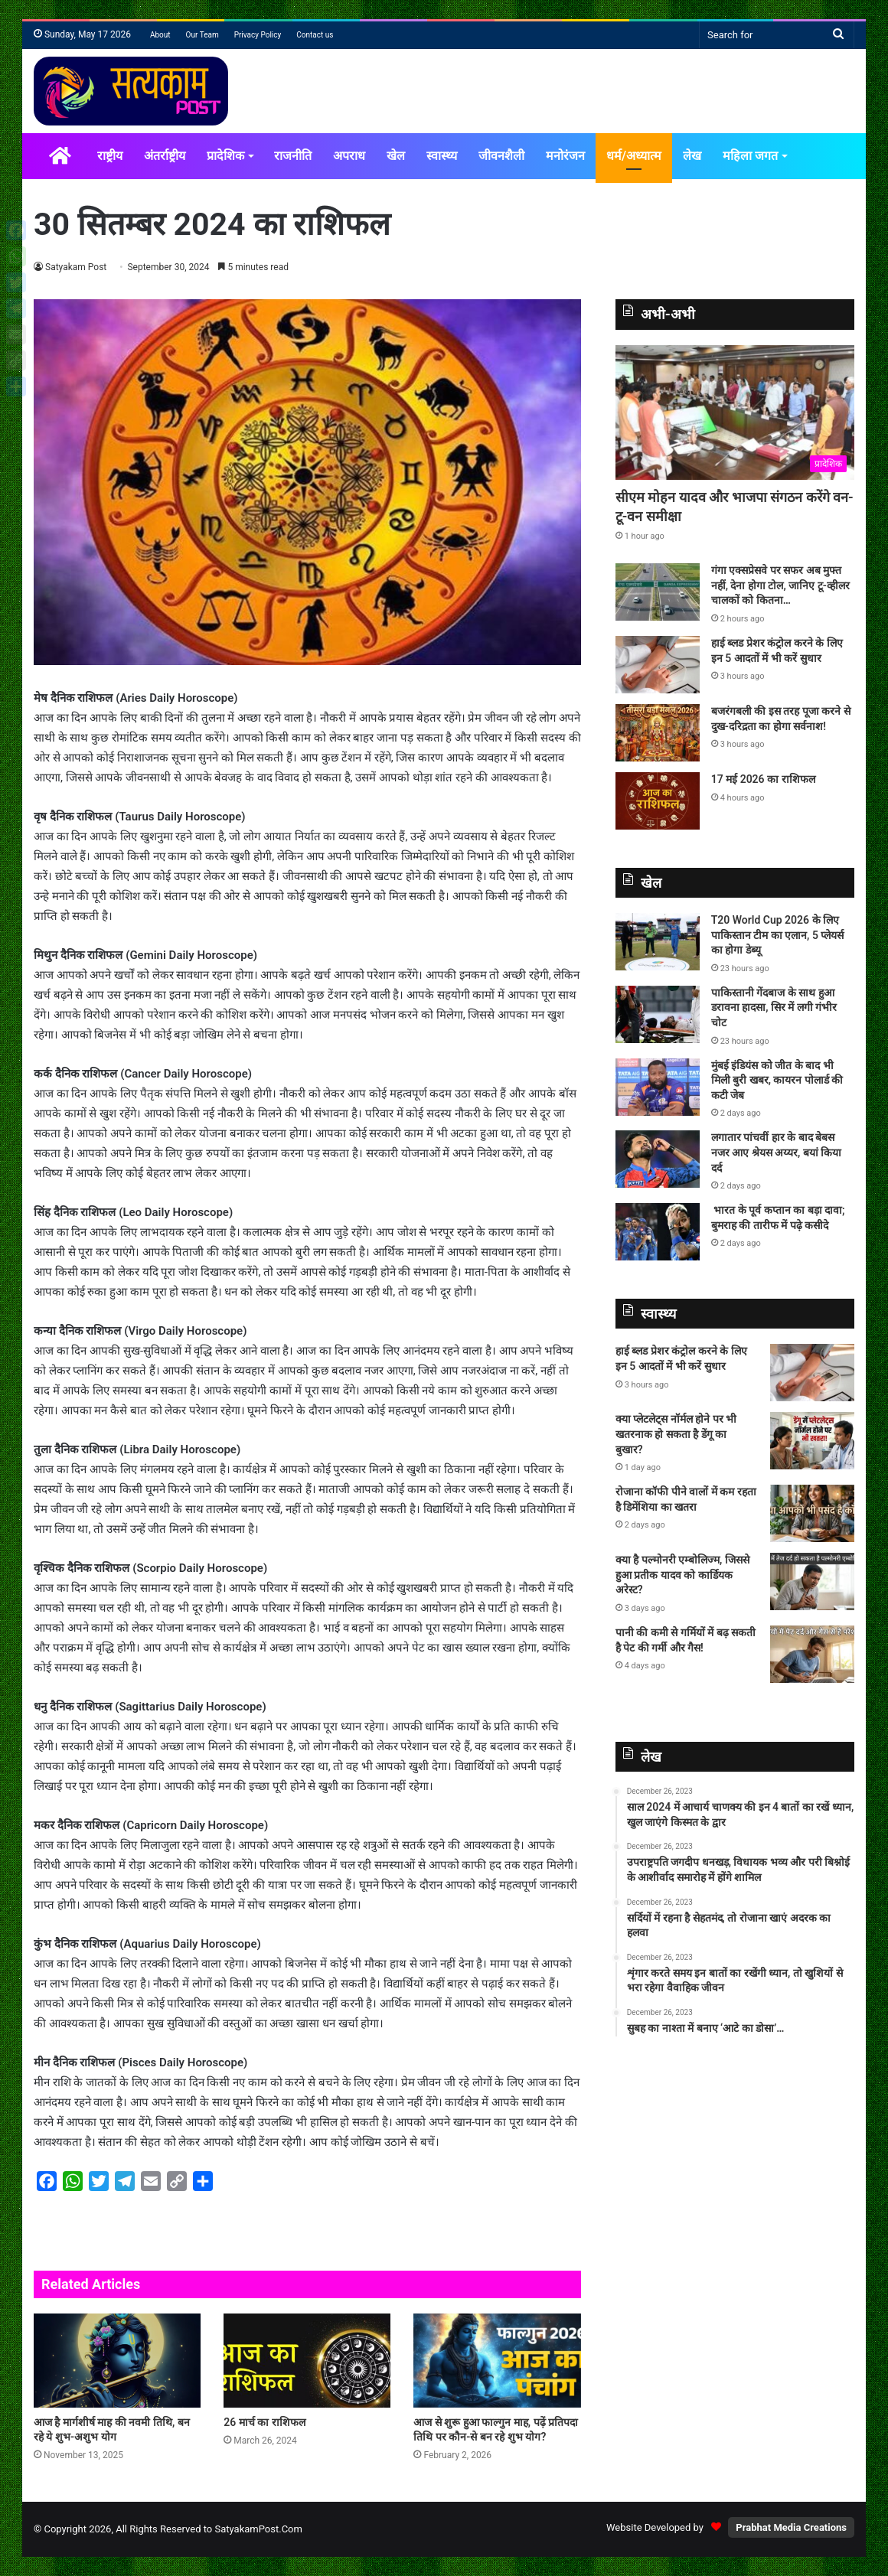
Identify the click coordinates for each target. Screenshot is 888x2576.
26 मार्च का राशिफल (264, 2422)
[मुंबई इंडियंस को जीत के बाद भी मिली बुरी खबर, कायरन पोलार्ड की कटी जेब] (657, 1087)
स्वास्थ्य (441, 155)
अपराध (349, 155)
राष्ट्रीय (109, 155)
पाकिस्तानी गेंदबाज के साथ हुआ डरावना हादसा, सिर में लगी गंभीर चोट (774, 1007)
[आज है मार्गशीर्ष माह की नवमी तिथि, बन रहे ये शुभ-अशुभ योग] (117, 2361)
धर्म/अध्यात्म (633, 155)
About (160, 35)
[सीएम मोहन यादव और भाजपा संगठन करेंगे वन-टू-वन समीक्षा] (734, 412)
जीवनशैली (501, 155)
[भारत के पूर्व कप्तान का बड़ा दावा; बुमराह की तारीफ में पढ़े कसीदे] (657, 1231)
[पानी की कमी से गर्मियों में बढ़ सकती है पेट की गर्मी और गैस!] (812, 1654)
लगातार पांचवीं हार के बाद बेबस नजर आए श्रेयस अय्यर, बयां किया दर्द (776, 1152)
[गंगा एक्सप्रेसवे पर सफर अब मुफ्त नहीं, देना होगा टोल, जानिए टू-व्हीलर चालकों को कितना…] (657, 592)
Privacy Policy (258, 35)
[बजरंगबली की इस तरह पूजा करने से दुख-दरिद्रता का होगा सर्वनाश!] (657, 732)
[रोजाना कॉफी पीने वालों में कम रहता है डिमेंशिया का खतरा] (812, 1513)
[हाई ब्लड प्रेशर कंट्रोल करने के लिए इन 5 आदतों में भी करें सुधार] (657, 664)
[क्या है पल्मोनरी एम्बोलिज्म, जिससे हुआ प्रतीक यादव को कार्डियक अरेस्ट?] (812, 1581)
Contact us (314, 35)
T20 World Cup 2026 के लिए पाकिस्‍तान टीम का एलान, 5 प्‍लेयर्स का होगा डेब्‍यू (777, 935)
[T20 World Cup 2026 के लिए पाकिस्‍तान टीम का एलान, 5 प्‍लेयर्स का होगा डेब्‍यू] (657, 941)
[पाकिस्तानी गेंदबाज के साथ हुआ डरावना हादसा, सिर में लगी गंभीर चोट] (657, 1014)
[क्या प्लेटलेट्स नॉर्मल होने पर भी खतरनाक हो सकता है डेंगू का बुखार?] (812, 1440)
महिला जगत (750, 155)
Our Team (202, 35)
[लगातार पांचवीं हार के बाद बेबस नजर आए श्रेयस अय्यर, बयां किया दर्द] (657, 1159)
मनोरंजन (565, 155)
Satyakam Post (76, 267)
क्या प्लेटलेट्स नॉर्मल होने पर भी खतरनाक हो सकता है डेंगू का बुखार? (675, 1434)
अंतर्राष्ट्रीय (164, 155)
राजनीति (293, 155)
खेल (396, 155)
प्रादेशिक (225, 155)
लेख (692, 155)
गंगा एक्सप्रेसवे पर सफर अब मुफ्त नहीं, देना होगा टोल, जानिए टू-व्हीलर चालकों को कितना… (780, 585)
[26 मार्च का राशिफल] (307, 2361)
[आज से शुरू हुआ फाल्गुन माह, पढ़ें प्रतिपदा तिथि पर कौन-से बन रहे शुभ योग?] (496, 2361)
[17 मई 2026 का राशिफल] (657, 801)
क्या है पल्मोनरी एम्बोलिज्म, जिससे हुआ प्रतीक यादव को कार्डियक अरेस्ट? (682, 1575)
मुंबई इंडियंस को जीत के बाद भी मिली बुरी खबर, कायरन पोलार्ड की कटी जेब (777, 1080)
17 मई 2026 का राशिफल (763, 779)
